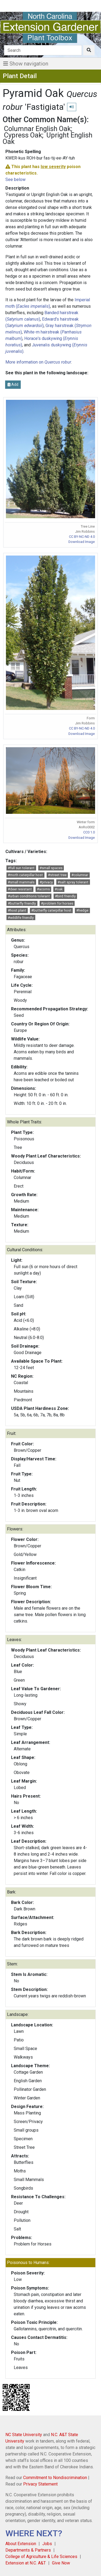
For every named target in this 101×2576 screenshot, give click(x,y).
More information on (38, 362)
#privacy (46, 882)
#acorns (43, 889)
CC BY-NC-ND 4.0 (82, 537)
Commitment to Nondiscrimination (55, 2477)
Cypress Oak (23, 135)
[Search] (43, 50)
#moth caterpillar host (25, 875)
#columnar (79, 875)
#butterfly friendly (22, 903)
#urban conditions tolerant (29, 896)
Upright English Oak (47, 138)
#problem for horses (57, 903)
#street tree (57, 875)
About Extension (20, 2543)
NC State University (23, 2434)
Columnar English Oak (37, 129)
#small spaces (51, 868)
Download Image (81, 542)
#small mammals (21, 882)
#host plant (17, 910)
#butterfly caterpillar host (51, 910)
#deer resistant (20, 889)
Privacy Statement (40, 2484)
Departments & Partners (28, 2550)
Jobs (47, 2543)
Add (13, 384)
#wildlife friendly (21, 918)
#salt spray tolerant (73, 882)
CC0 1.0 (89, 832)
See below (15, 179)
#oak (59, 889)
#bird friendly (65, 896)
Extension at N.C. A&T (25, 2563)
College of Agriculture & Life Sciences (41, 2556)
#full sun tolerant (21, 868)
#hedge (82, 910)
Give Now (61, 2563)
